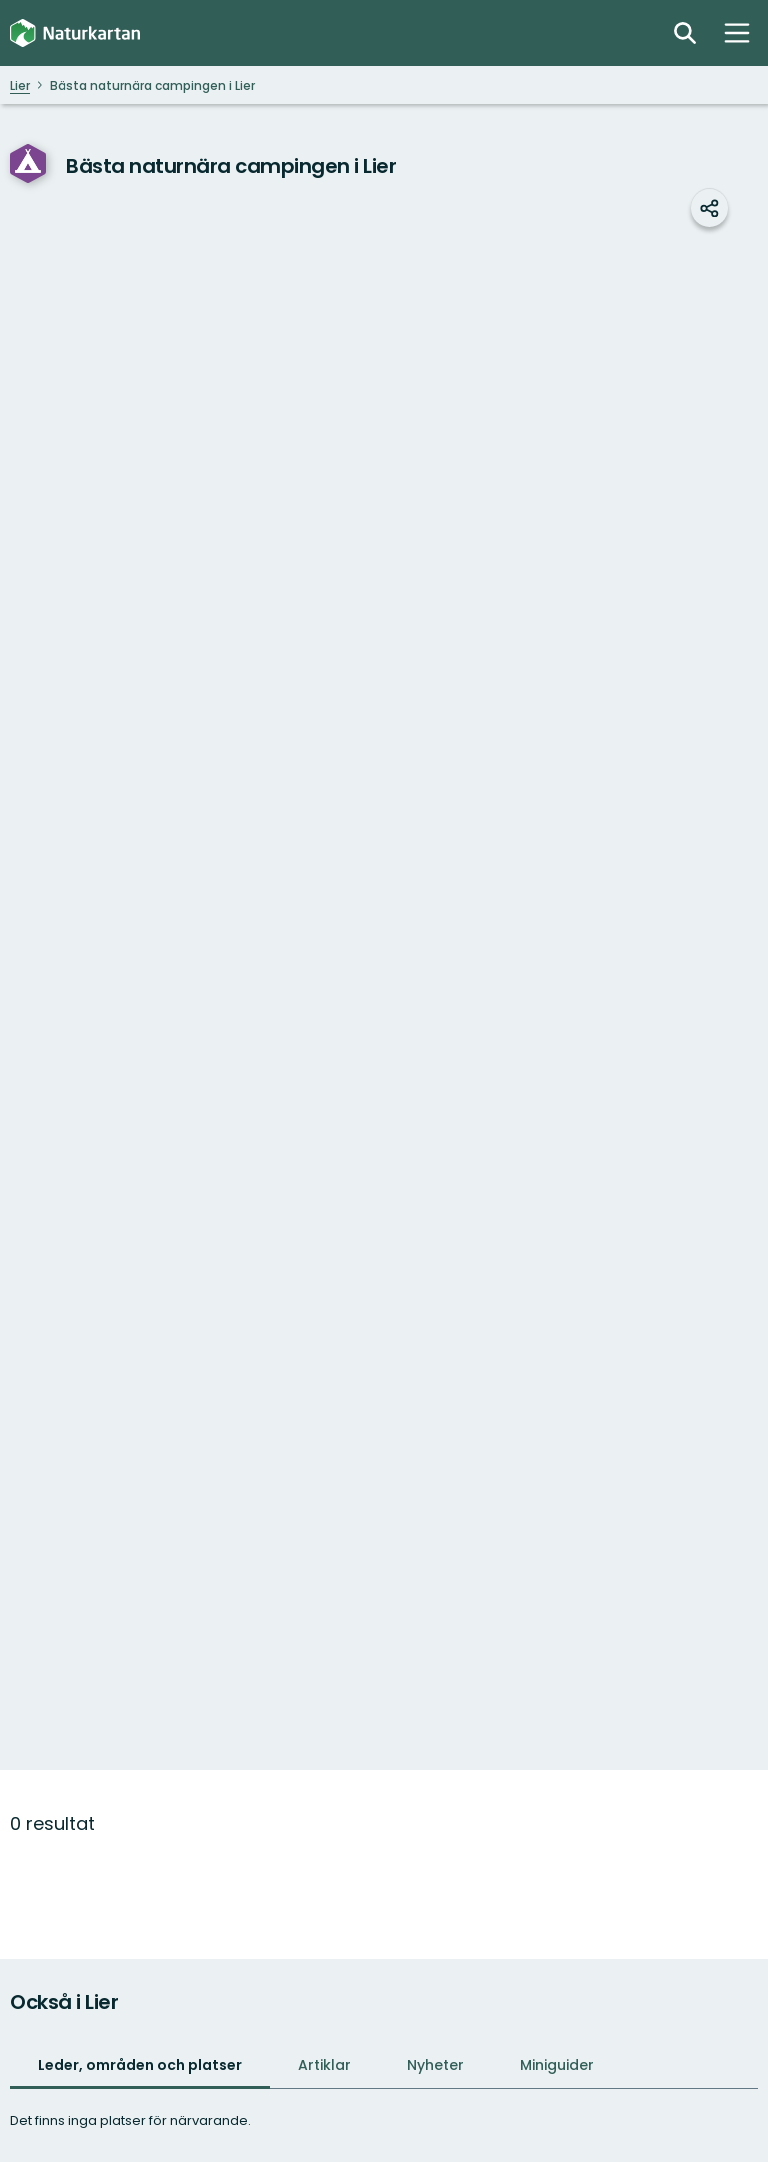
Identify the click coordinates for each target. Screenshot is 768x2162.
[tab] (140, 2067)
